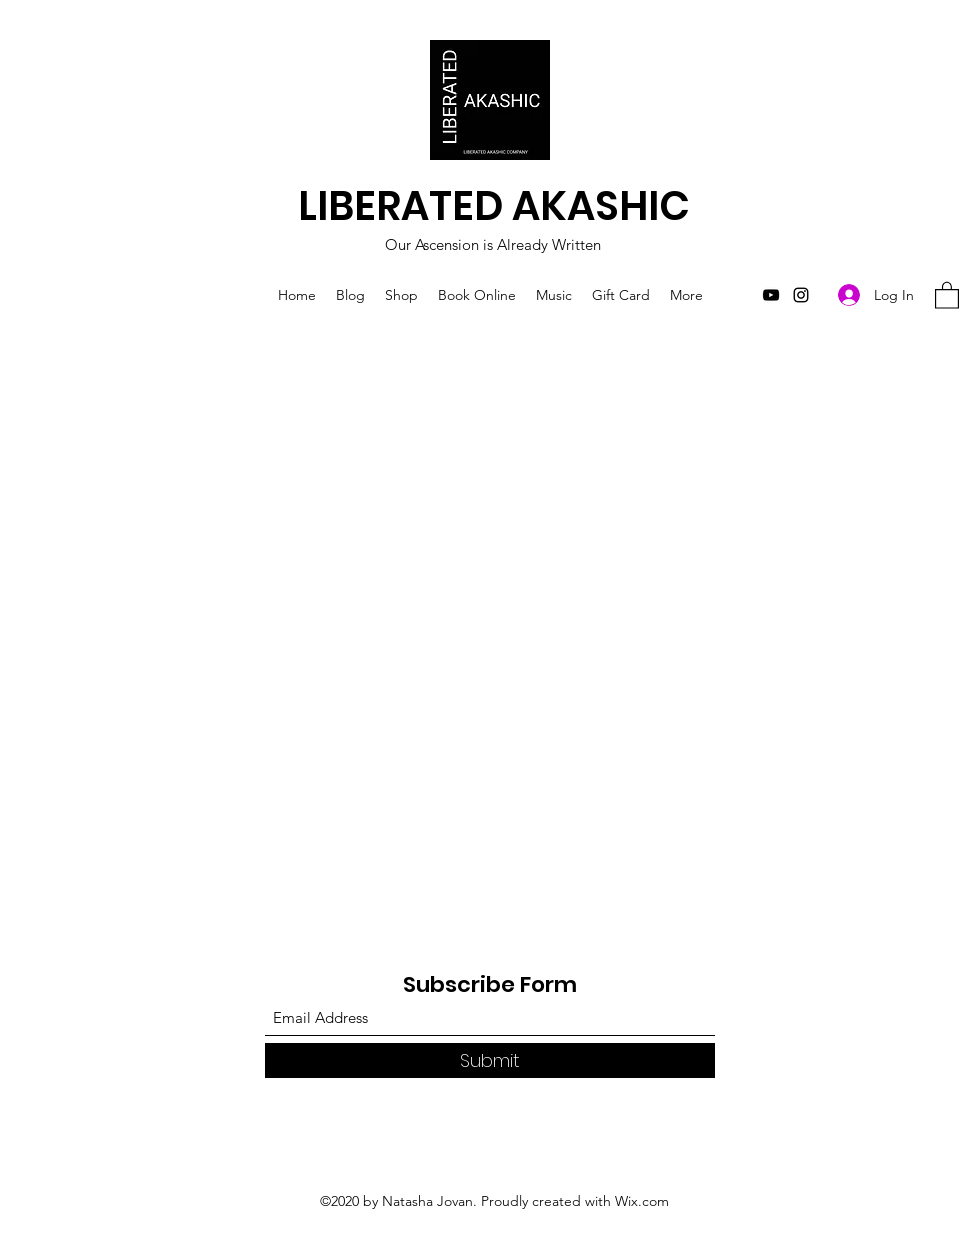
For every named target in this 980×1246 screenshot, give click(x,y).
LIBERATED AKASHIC (494, 206)
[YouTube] (771, 295)
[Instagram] (801, 295)
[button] (947, 294)
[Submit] (490, 1060)
